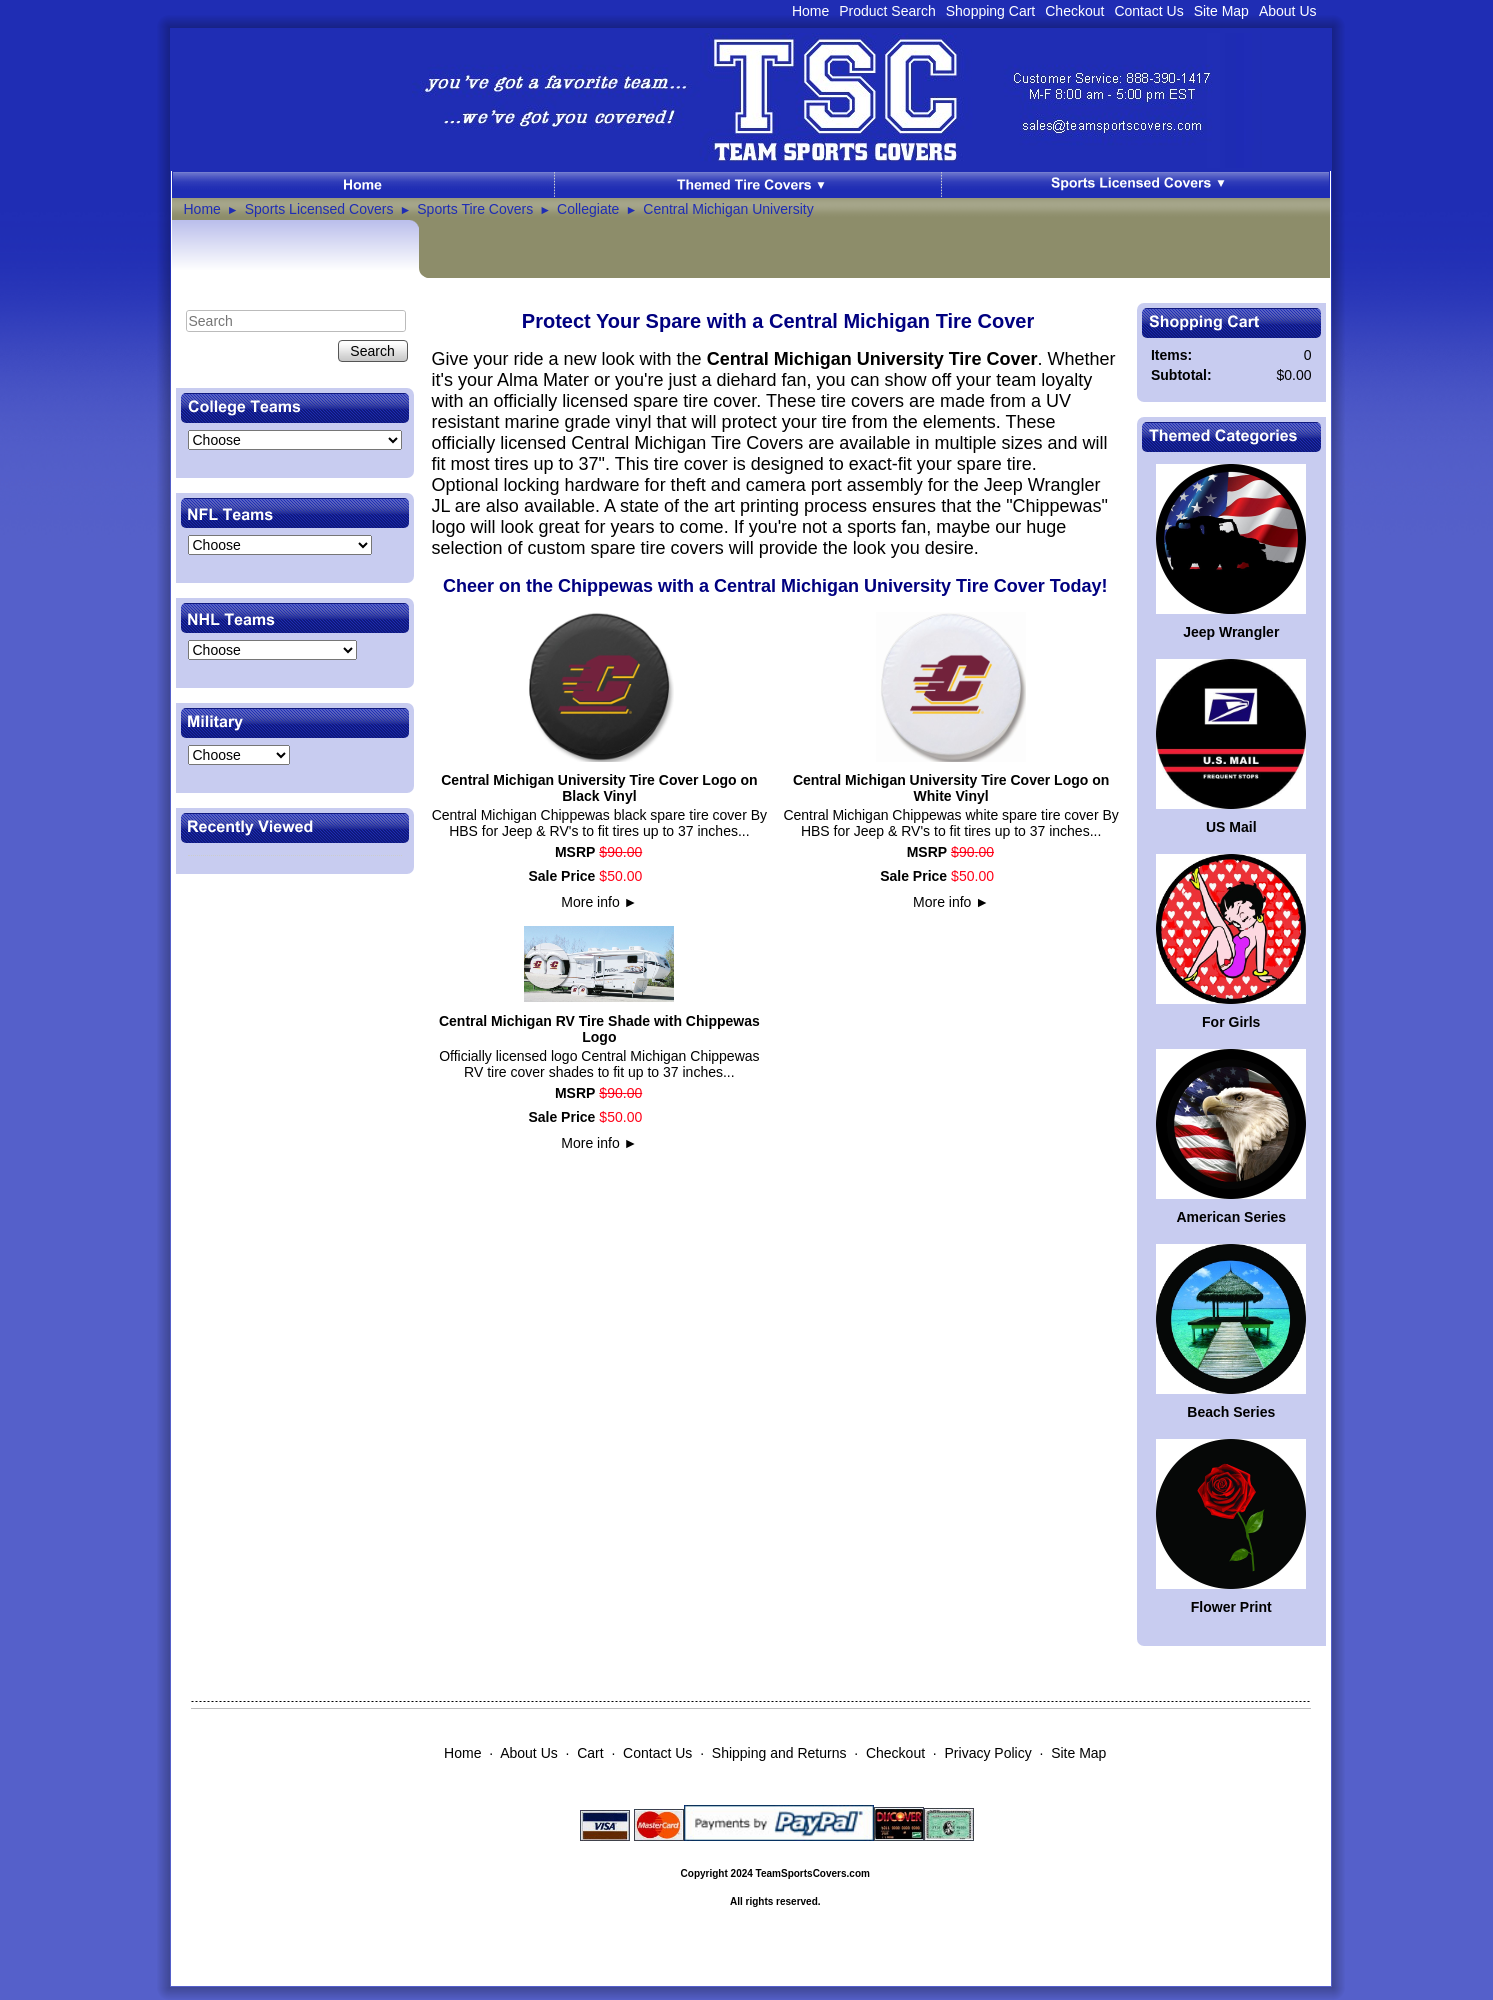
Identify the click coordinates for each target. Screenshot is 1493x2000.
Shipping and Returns (779, 1753)
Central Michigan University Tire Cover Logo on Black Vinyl (599, 788)
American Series (1231, 1217)
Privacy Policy (988, 1753)
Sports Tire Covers (475, 209)
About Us (1288, 11)
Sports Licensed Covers (319, 209)
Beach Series (1231, 1412)
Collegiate (588, 209)
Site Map (1221, 11)
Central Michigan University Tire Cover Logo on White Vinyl (951, 788)
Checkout (1074, 11)
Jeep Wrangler (1231, 632)
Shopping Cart (991, 11)
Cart (590, 1753)
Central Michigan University (728, 209)
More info (599, 902)
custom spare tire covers (626, 548)
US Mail (1231, 827)
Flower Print (1231, 1607)
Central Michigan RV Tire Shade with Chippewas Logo (599, 1029)
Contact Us (1148, 11)
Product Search (887, 11)
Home (810, 11)
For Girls (1231, 1022)
